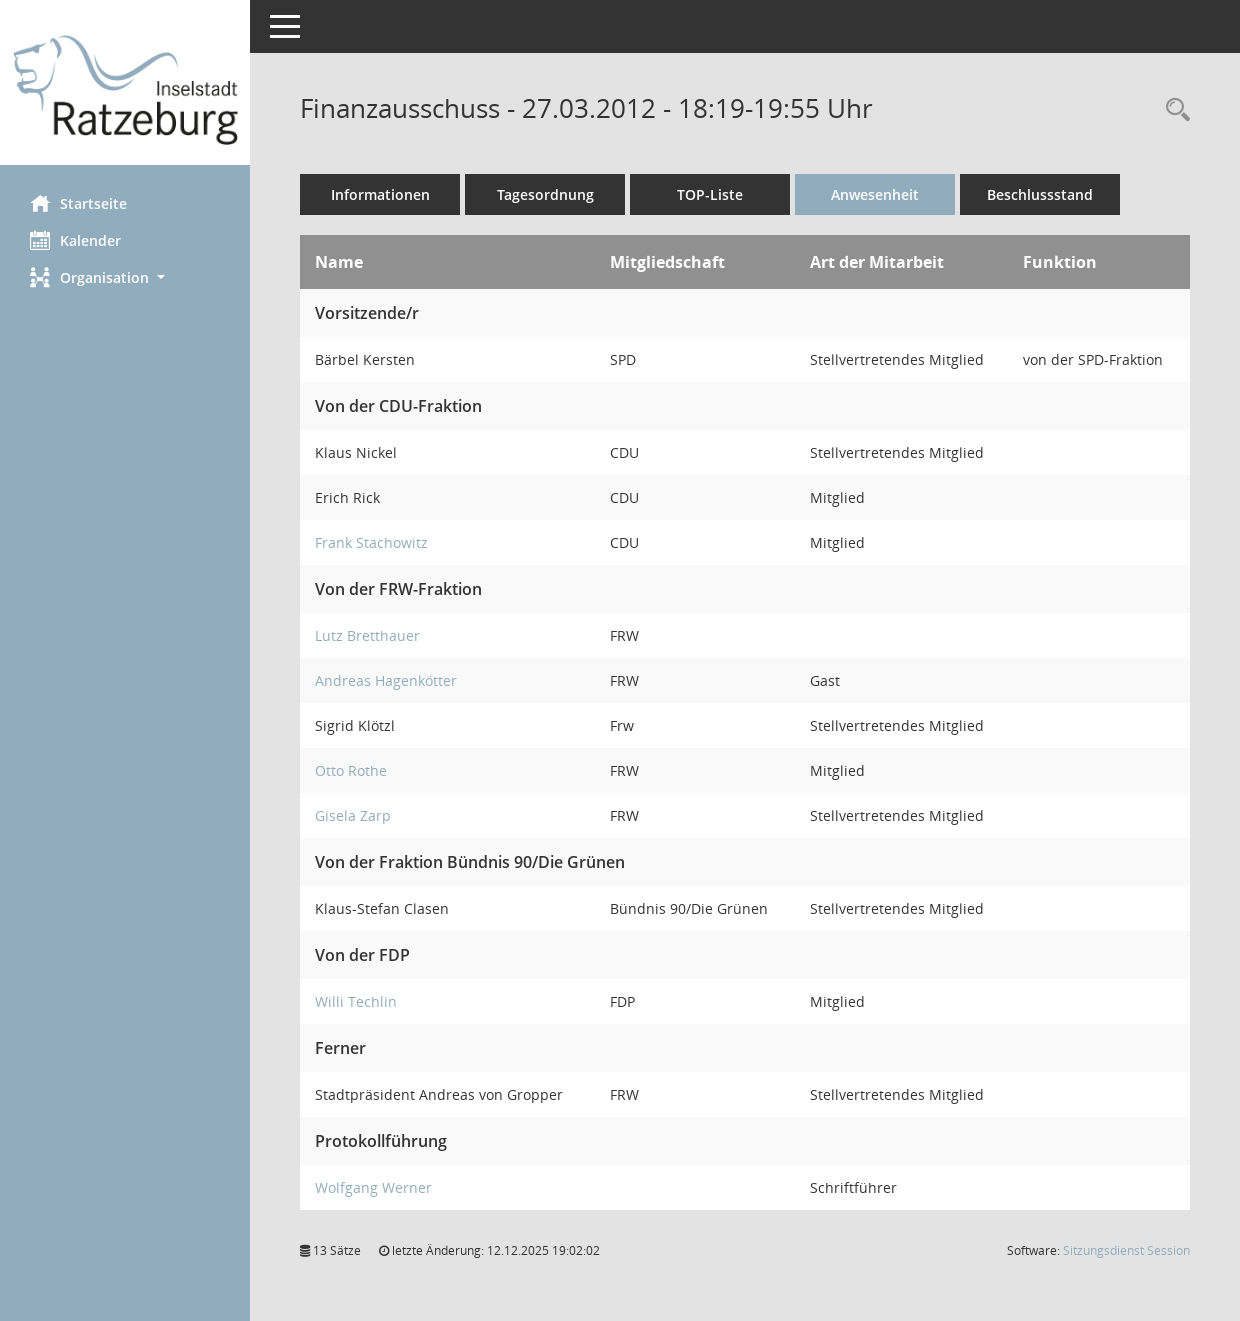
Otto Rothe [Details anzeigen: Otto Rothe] (351, 770)
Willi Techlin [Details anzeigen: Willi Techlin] (356, 1001)
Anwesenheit (875, 194)
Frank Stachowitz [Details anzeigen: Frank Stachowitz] (371, 542)
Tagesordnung (545, 194)
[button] (125, 277)
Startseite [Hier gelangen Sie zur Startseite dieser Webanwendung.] (78, 203)
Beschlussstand (1040, 194)
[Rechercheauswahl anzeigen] (1173, 110)
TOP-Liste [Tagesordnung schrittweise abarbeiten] (710, 194)
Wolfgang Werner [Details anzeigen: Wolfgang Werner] (373, 1187)
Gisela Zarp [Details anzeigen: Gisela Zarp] (353, 815)
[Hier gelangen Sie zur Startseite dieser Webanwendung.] (125, 90)
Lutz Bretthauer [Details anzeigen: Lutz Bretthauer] (367, 635)
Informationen (380, 194)
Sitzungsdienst (1126, 1250)
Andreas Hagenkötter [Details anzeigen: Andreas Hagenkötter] (386, 680)
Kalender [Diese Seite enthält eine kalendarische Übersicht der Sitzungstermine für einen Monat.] (75, 240)
